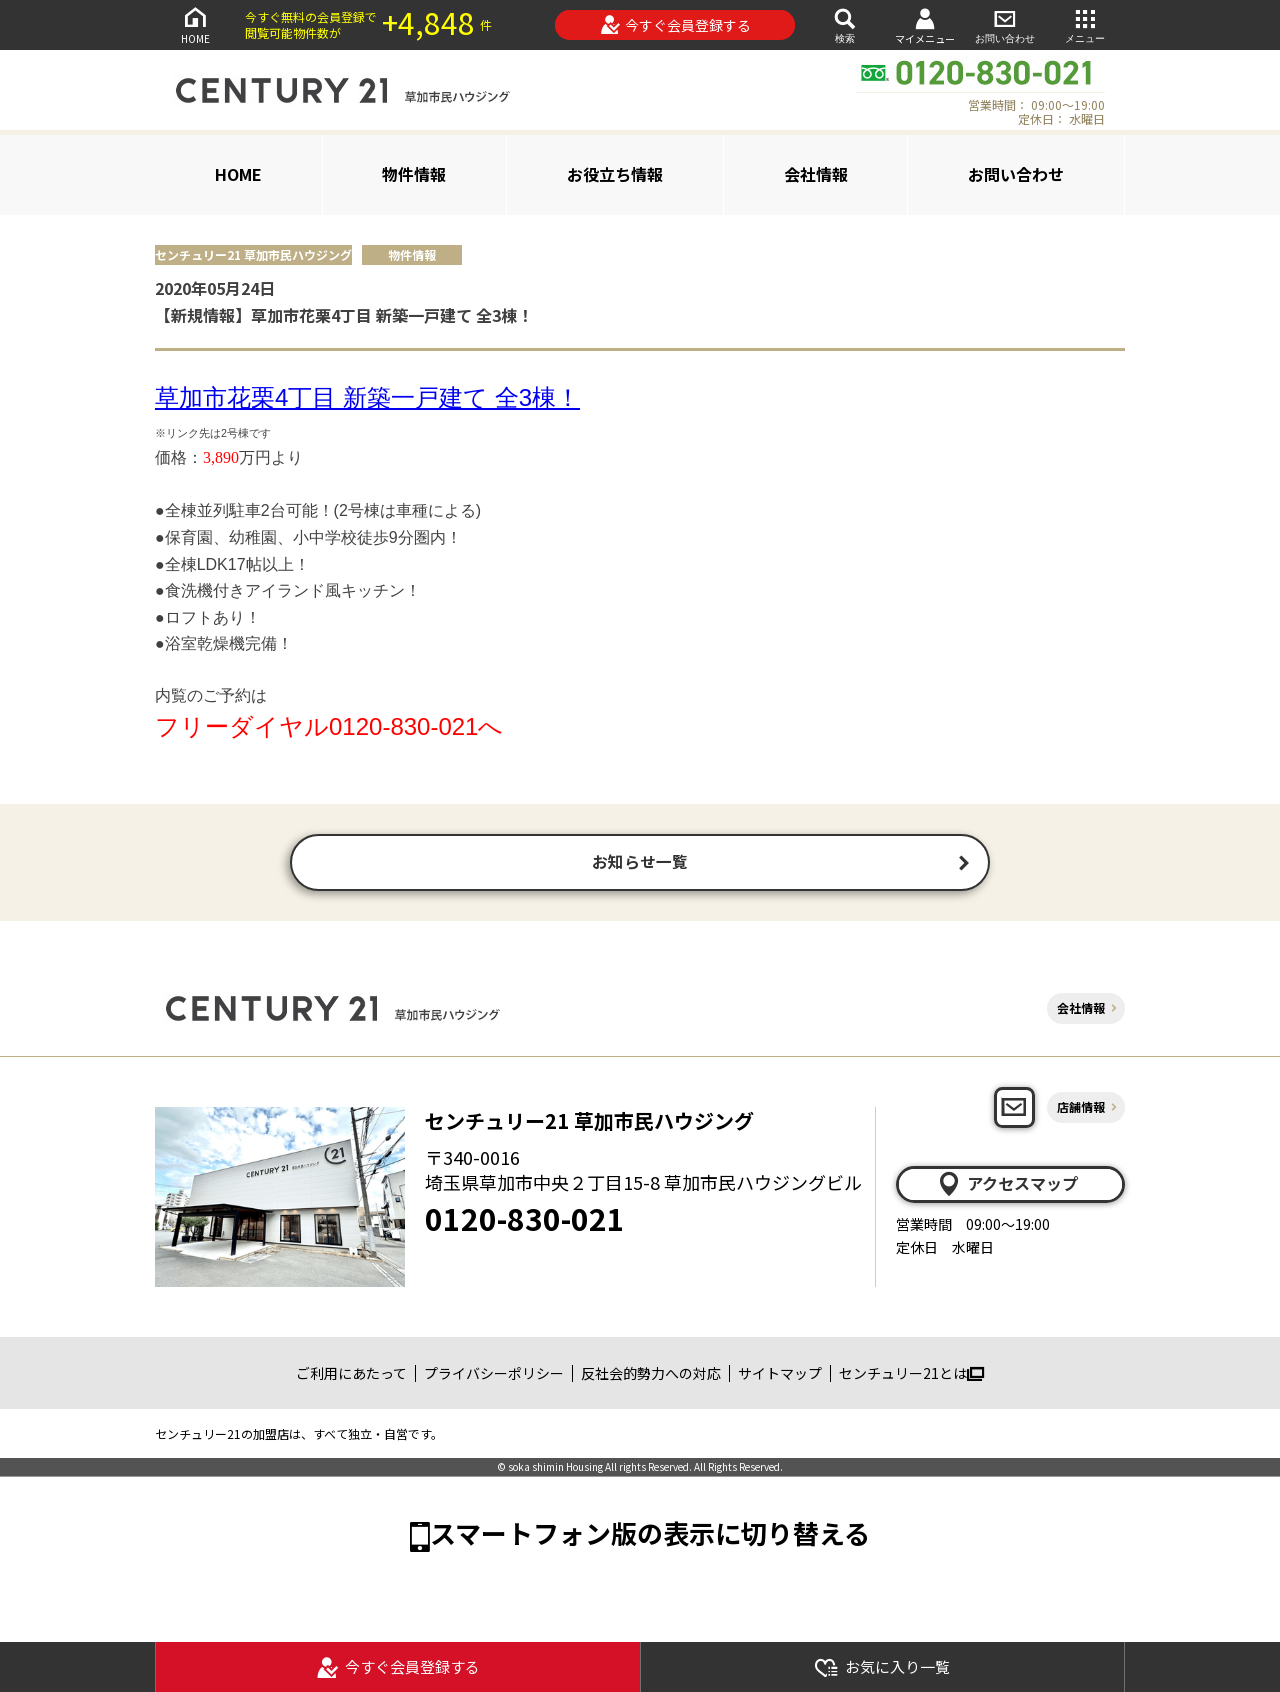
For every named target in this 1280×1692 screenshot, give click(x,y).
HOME (195, 24)
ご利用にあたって (351, 1376)
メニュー (1085, 24)
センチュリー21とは (911, 1376)
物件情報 (414, 174)
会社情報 (816, 174)
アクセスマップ (1007, 1187)
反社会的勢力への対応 (651, 1376)
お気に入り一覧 (882, 1667)
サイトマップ (780, 1376)
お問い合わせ (1005, 24)
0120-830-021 (525, 1222)
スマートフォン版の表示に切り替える (650, 1536)
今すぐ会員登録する (675, 25)
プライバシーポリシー (494, 1376)
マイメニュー (925, 25)
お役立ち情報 (615, 174)
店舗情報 (1081, 1110)
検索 (845, 24)
